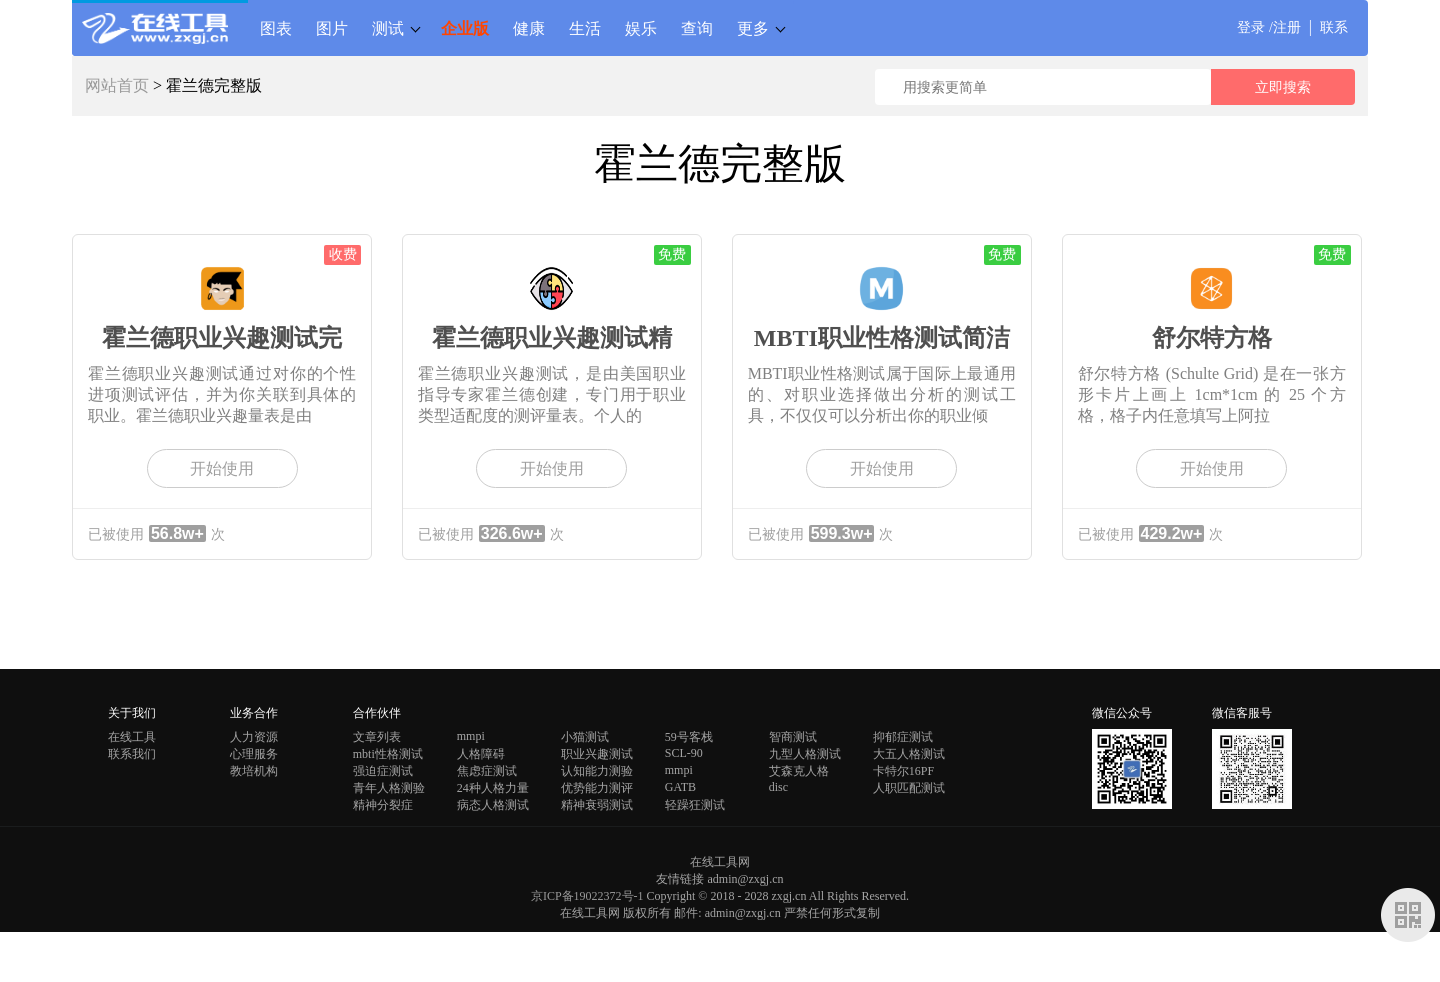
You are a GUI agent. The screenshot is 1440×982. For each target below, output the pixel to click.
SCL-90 (684, 753)
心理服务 (254, 754)
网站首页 (117, 85)
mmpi (471, 736)
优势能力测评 (597, 788)
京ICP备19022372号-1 (587, 896)
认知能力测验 (597, 771)
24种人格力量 (493, 788)
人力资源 (254, 737)
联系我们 (132, 754)
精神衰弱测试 (597, 805)
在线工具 (132, 737)
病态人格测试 (493, 805)
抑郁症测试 (903, 737)
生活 (585, 28)
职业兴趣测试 (597, 754)
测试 (388, 28)
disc (778, 787)
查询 (697, 28)
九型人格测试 (805, 754)
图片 (332, 28)
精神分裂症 (383, 805)
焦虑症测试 (487, 771)
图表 (276, 28)
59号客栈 (689, 737)
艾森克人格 (799, 771)
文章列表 (377, 737)
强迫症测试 (383, 771)
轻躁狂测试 (695, 805)
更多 (753, 28)
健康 (529, 28)
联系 (1334, 27)
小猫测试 (585, 737)
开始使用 (222, 468)
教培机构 (254, 771)
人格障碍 (481, 754)
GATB (680, 787)
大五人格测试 (909, 754)
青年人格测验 (389, 788)
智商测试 (793, 737)
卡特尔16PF (903, 771)
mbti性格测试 (388, 754)
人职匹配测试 (909, 788)
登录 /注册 (1268, 27)
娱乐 (641, 28)
